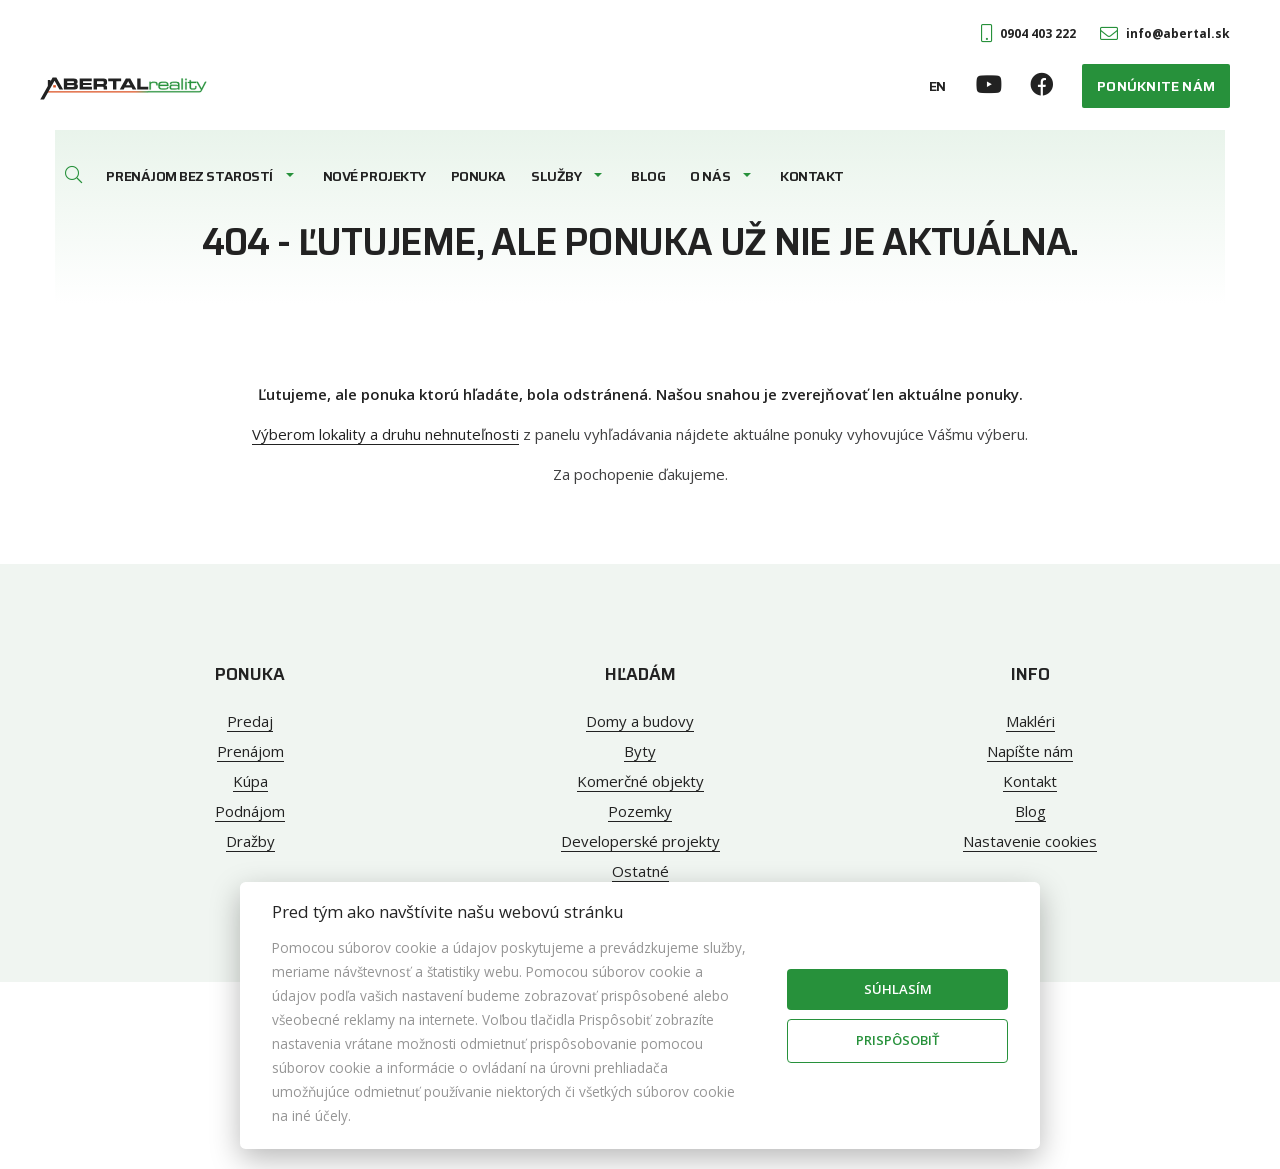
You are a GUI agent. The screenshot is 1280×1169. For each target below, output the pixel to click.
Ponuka (478, 176)
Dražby (250, 841)
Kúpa (250, 781)
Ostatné (640, 871)
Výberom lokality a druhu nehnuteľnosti (385, 434)
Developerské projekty (640, 841)
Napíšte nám (1030, 751)
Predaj (250, 721)
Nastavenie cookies (1030, 841)
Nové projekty (374, 176)
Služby (556, 176)
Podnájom (250, 811)
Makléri (1030, 721)
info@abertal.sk (1165, 33)
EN (937, 86)
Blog (648, 176)
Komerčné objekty (640, 781)
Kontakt (812, 176)
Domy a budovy (640, 721)
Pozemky (640, 811)
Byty (640, 751)
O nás (710, 176)
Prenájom (250, 751)
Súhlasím (898, 989)
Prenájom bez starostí (189, 176)
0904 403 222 (1028, 33)
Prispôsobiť (897, 1040)
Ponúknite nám (1156, 86)
